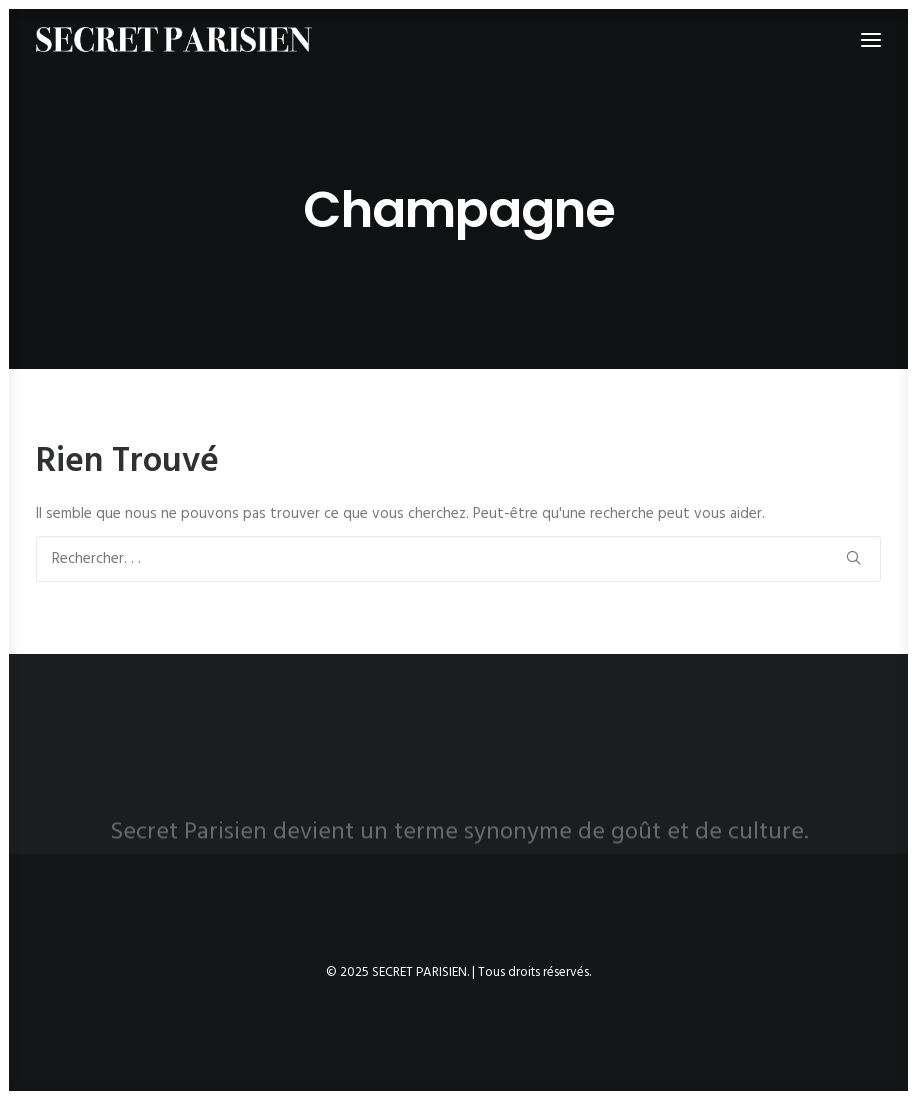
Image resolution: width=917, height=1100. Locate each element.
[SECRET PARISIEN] (174, 39)
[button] (853, 557)
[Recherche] (458, 559)
